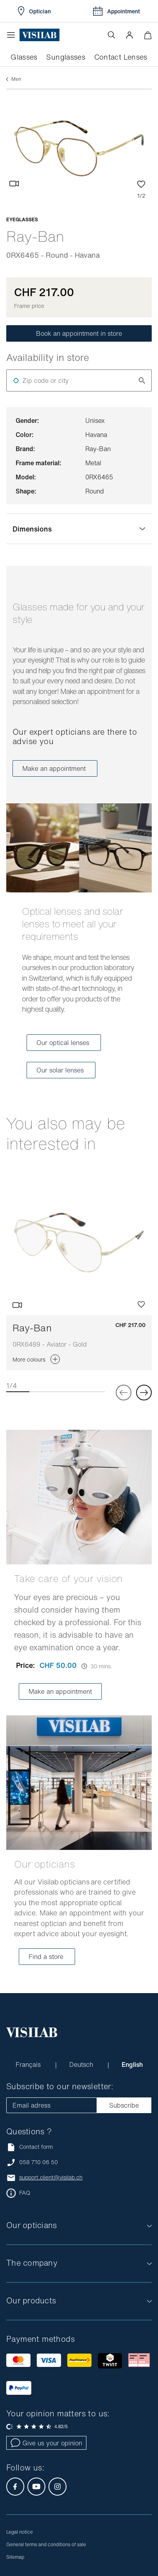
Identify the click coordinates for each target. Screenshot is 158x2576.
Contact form (29, 2147)
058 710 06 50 (38, 2162)
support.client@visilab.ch (51, 2177)
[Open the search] (111, 35)
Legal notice (19, 2532)
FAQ (24, 2192)
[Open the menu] (13, 35)
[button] (129, 35)
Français (29, 2064)
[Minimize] (148, 35)
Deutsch (82, 2064)
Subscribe (124, 2105)
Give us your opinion (46, 2443)
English (132, 2064)
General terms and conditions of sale (46, 2544)
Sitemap (15, 2557)
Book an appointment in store (79, 333)
